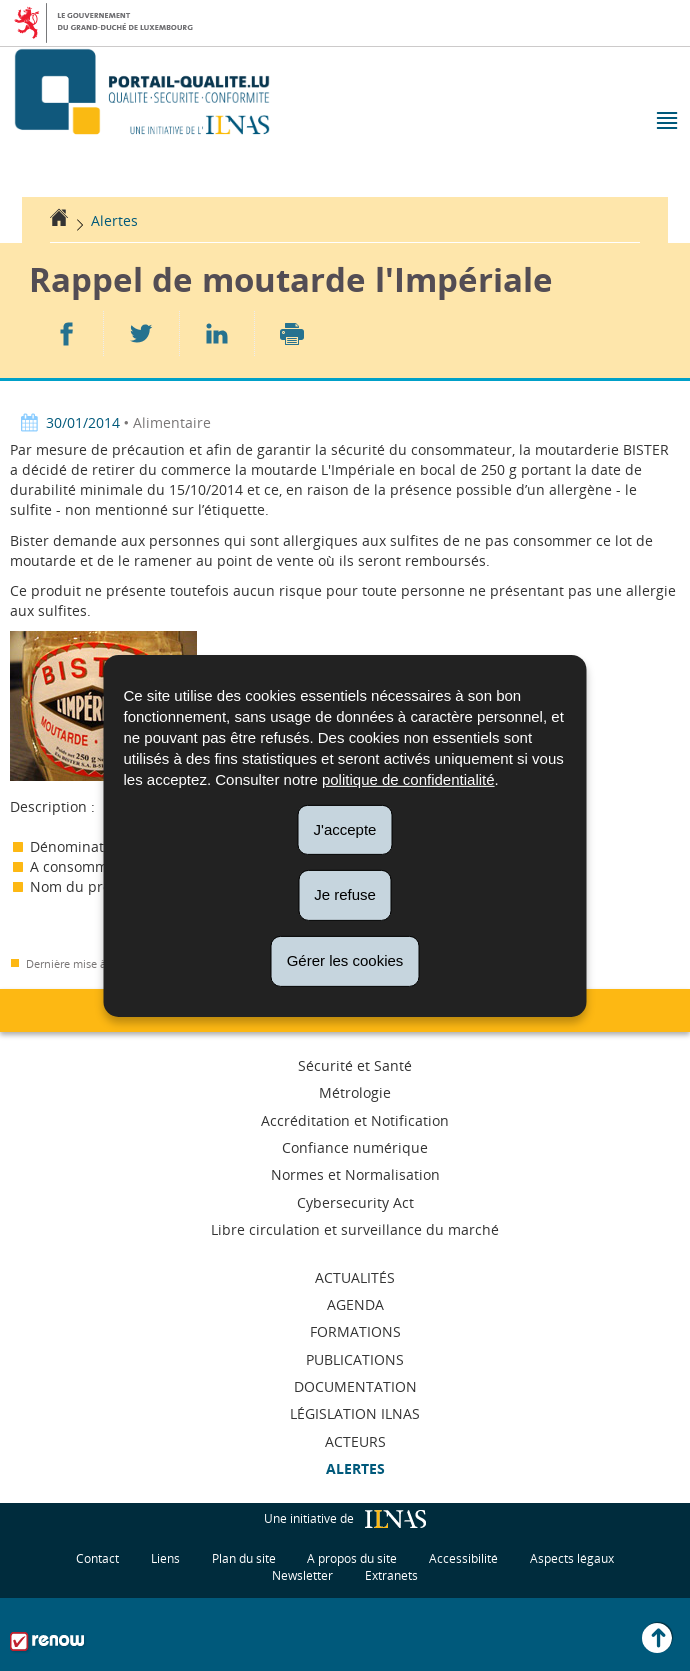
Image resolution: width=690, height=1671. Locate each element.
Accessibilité (463, 1558)
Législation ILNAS (355, 1413)
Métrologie (355, 1092)
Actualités (355, 1277)
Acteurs (355, 1441)
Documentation (355, 1386)
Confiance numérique (355, 1147)
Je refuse (345, 894)
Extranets (391, 1575)
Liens (165, 1558)
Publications (355, 1359)
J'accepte (345, 828)
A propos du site (352, 1558)
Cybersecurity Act (355, 1202)
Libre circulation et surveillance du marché (355, 1229)
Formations (355, 1331)
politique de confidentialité (408, 778)
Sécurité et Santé (355, 1065)
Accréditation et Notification (355, 1120)
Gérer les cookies (345, 960)
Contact (97, 1558)
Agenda (355, 1304)
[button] (665, 122)
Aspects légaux (572, 1558)
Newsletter (302, 1575)
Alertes (114, 220)
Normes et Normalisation (355, 1174)
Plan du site (244, 1558)
